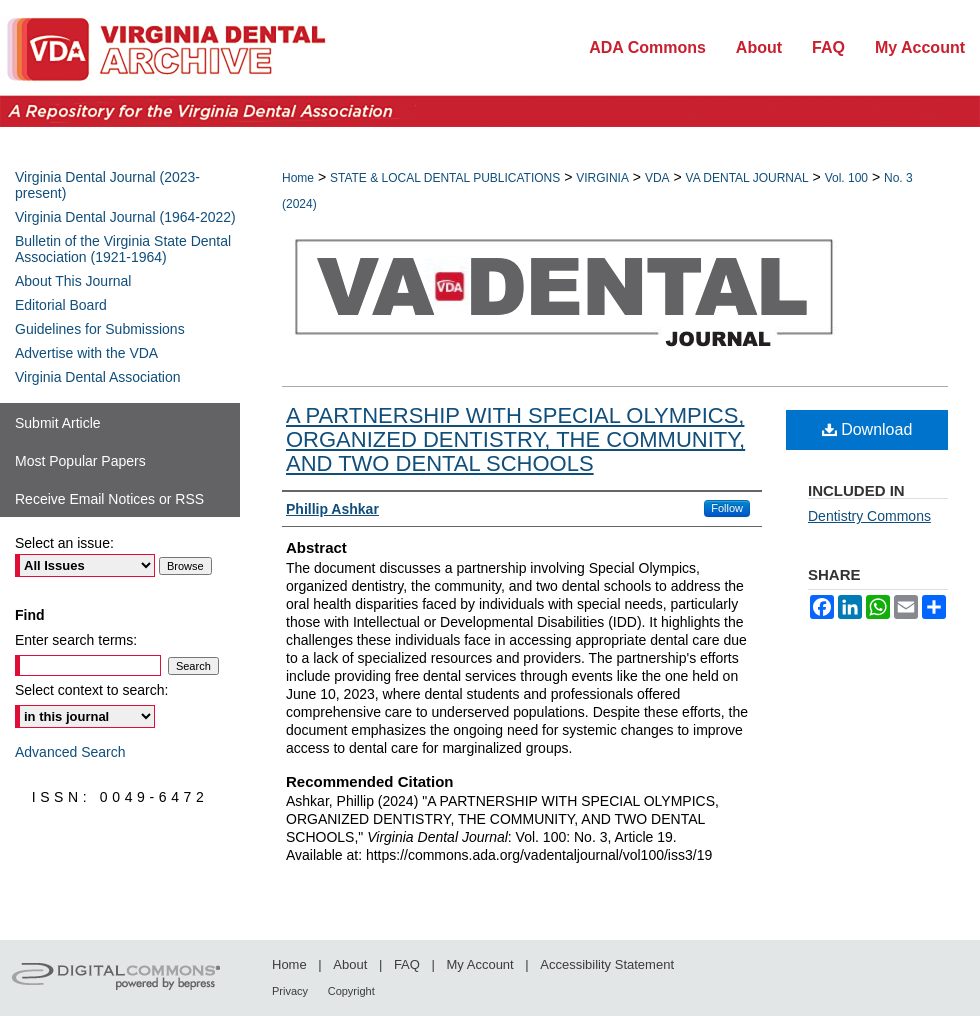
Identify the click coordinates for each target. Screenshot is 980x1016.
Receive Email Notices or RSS (109, 499)
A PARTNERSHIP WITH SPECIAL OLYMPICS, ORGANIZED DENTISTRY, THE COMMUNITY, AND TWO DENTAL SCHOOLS (515, 439)
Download (867, 429)
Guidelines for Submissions (100, 329)
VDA (657, 178)
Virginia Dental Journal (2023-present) (107, 185)
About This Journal (73, 281)
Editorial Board (61, 305)
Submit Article (58, 423)
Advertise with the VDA (86, 353)
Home (298, 178)
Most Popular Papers (80, 461)
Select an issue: (64, 543)
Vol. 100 (846, 178)
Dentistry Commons (869, 516)
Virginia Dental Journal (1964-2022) (125, 217)
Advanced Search (70, 752)
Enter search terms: (76, 640)
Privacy (290, 991)
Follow (727, 508)
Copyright (351, 991)
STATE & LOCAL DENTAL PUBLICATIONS (445, 178)
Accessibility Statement (607, 964)
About (350, 964)
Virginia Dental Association (98, 377)
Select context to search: (91, 690)
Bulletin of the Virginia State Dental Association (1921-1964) (123, 249)
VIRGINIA (602, 178)
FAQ (407, 964)
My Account (480, 964)
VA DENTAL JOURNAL (747, 178)
